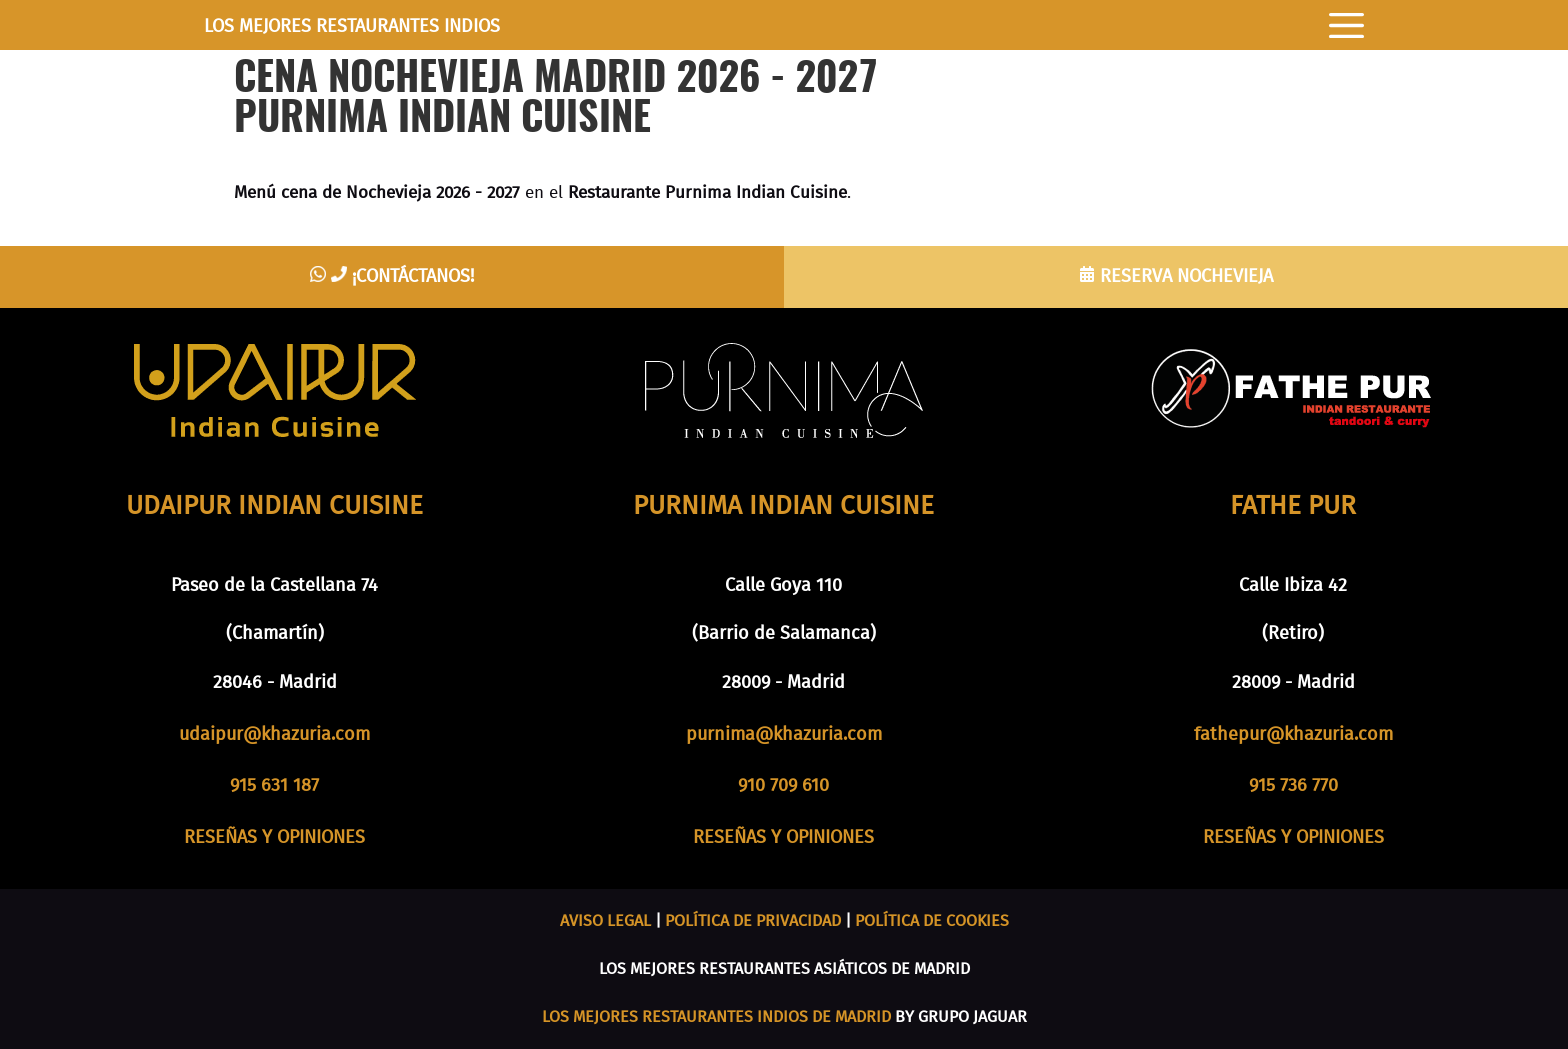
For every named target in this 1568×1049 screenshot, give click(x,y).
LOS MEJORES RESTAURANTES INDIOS (352, 27)
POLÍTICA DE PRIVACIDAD (753, 921)
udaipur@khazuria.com (274, 735)
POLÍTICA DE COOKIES (932, 921)
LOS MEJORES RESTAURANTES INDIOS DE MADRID (716, 1017)
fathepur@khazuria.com (1293, 735)
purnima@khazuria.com (784, 735)
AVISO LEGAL (605, 921)
